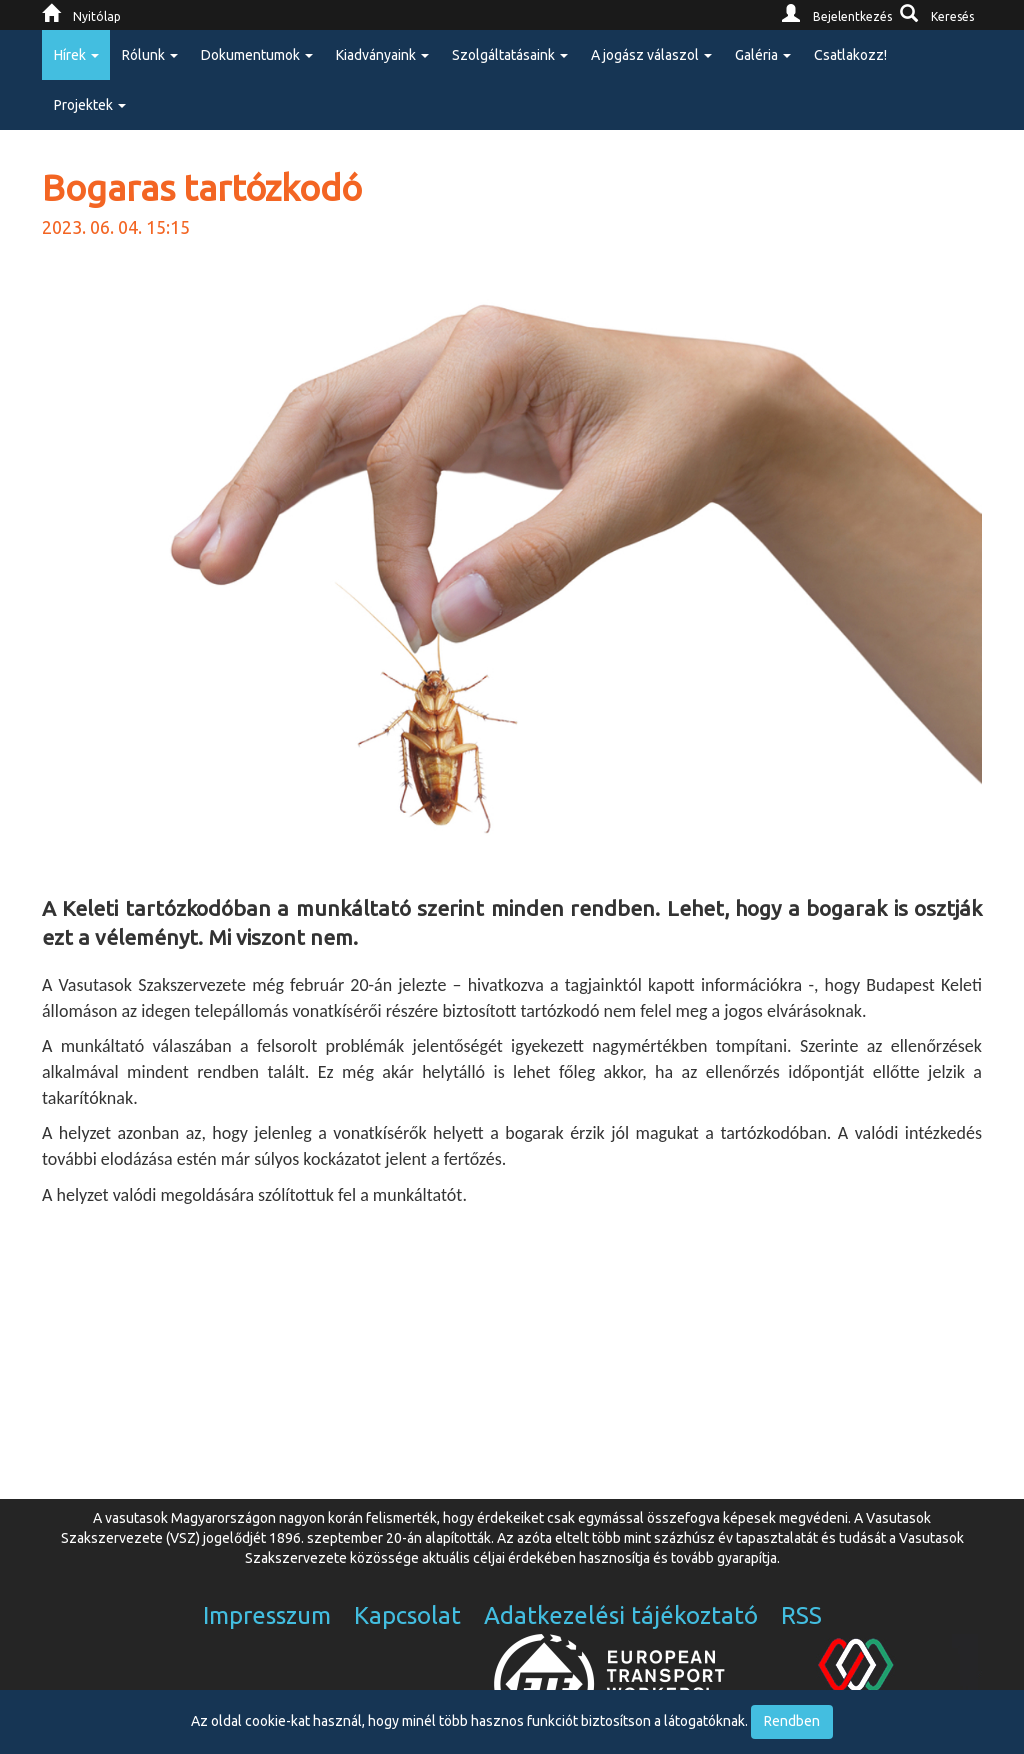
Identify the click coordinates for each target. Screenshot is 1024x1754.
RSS (801, 1615)
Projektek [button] (90, 105)
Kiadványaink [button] (382, 55)
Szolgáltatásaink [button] (510, 55)
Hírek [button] (76, 55)
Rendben (792, 1721)
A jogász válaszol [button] (651, 55)
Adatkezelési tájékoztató (621, 1615)
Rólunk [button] (150, 55)
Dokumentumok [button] (257, 55)
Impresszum (267, 1615)
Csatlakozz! (850, 55)
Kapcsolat (407, 1615)
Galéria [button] (763, 55)
